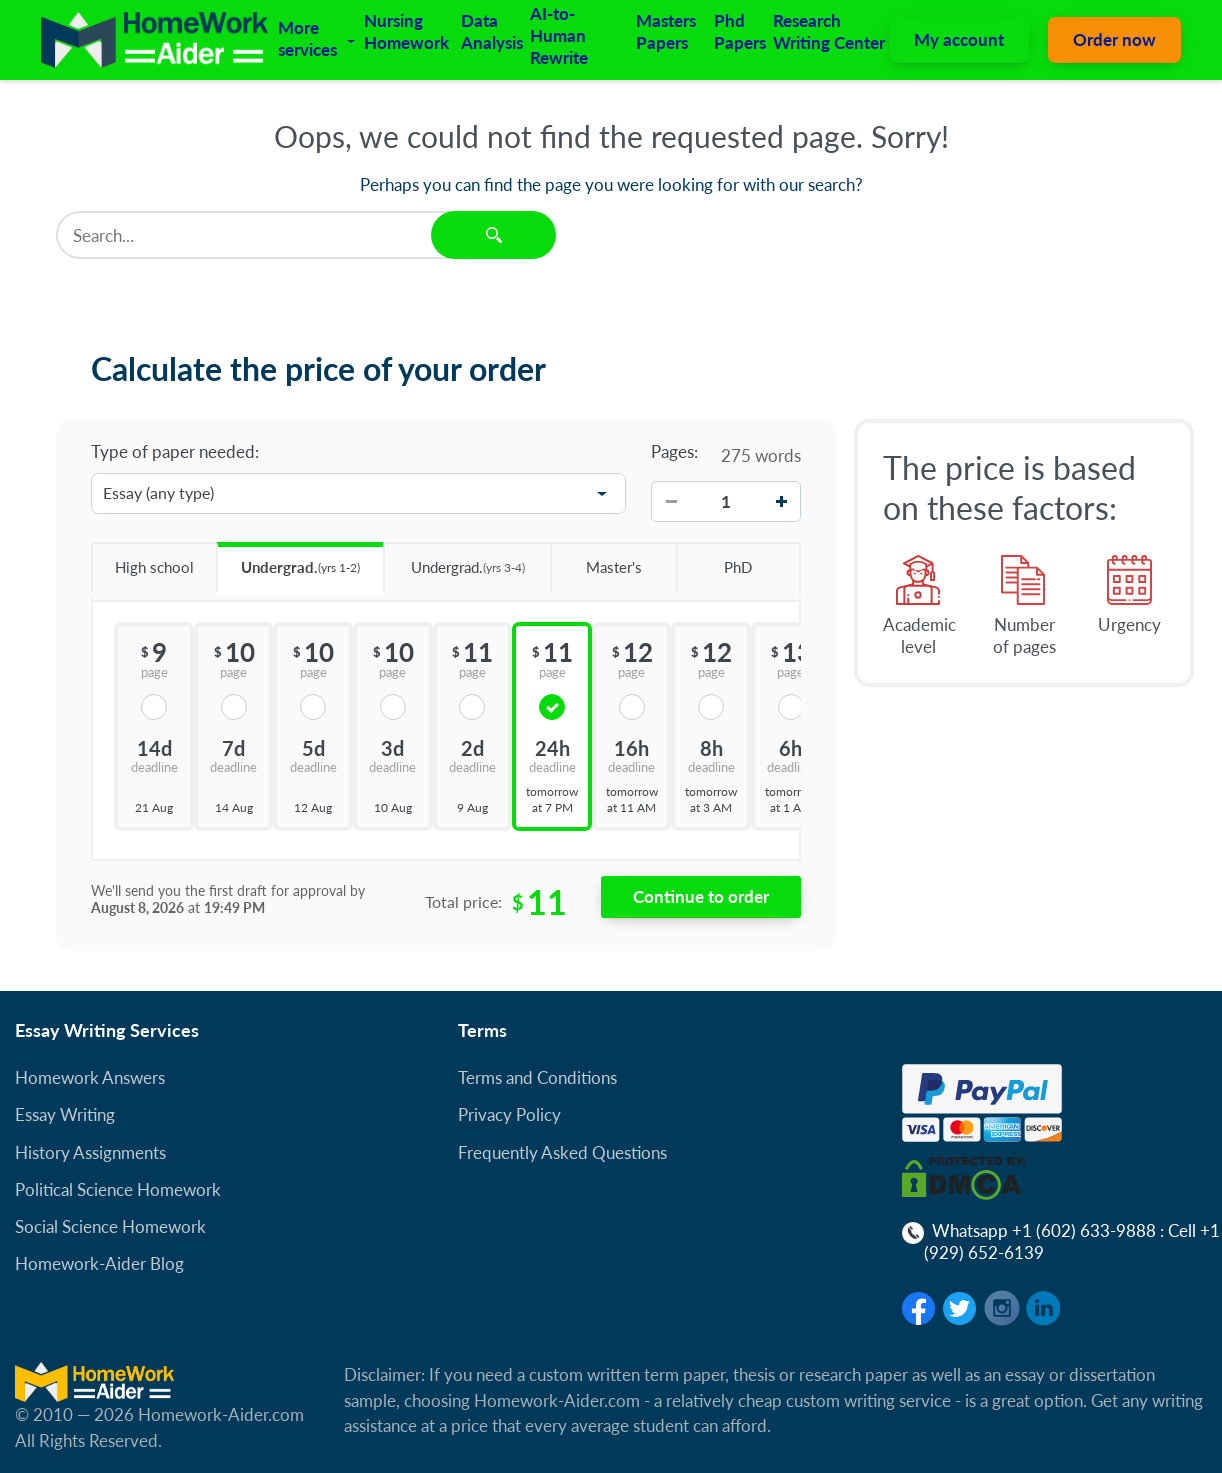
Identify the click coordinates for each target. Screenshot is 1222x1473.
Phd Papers (740, 31)
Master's (596, 560)
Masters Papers (666, 31)
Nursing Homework (406, 31)
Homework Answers (90, 1077)
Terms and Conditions (537, 1077)
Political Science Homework (118, 1189)
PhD (714, 560)
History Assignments (90, 1152)
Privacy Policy (509, 1114)
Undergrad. (288, 560)
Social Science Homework (110, 1226)
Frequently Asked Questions (562, 1152)
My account (959, 39)
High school (142, 560)
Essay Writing (65, 1114)
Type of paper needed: (175, 452)
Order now (1114, 39)
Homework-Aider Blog (99, 1263)
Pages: (674, 452)
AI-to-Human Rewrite (559, 35)
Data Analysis (492, 31)
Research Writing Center (829, 31)
